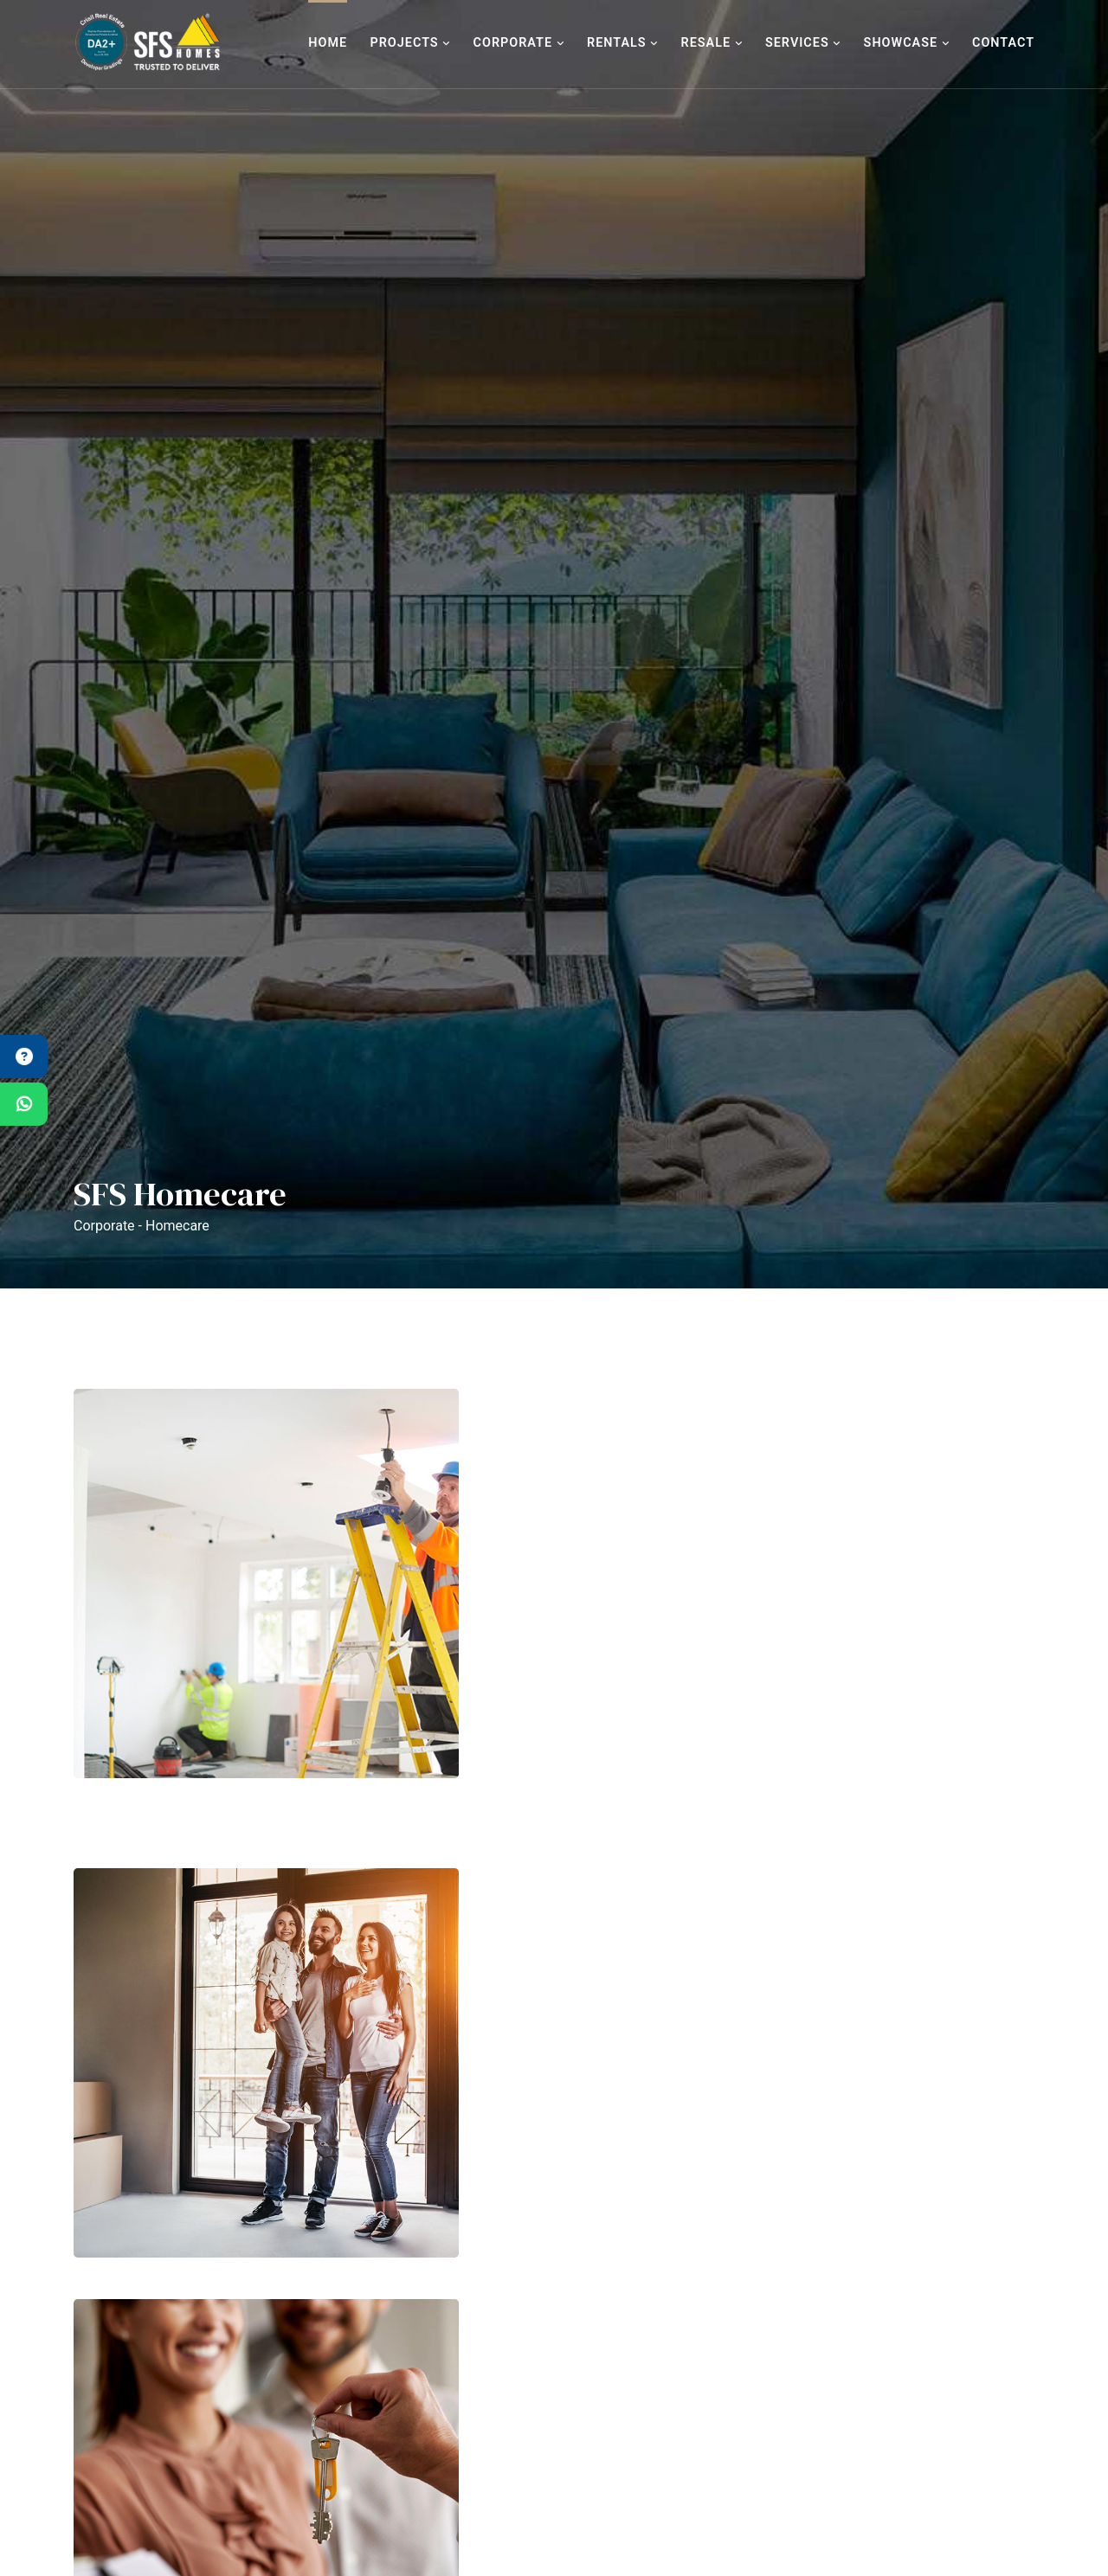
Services (803, 42)
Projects (410, 42)
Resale (711, 42)
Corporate (518, 42)
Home (327, 42)
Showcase (907, 42)
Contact (1003, 42)
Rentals (622, 42)
